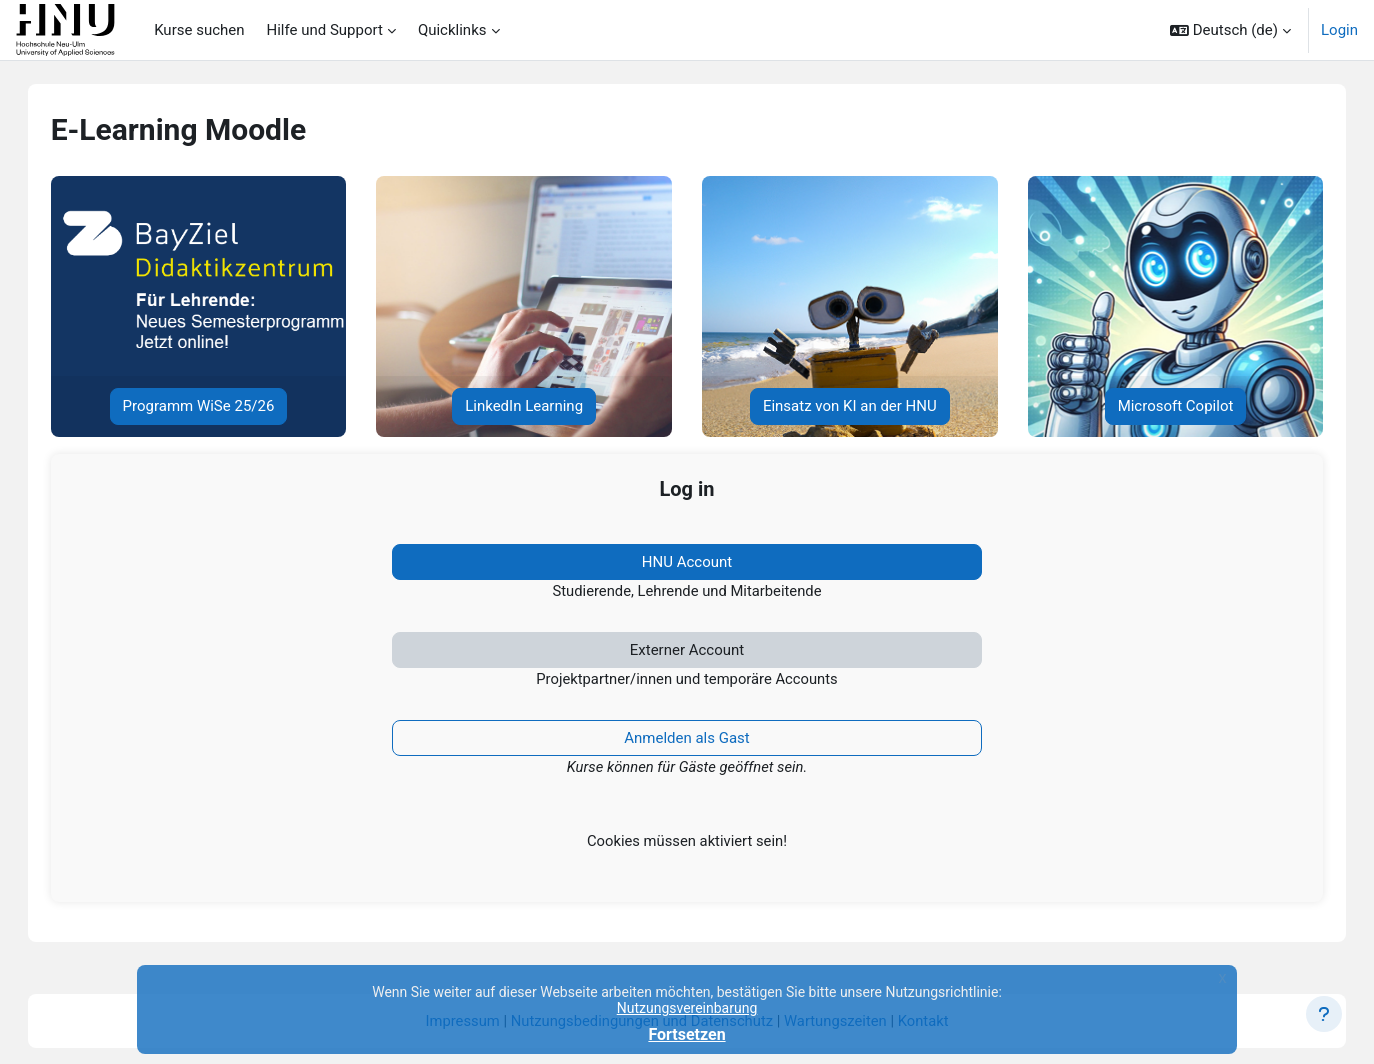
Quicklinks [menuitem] (452, 30)
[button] (1230, 30)
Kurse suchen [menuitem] (199, 30)
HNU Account (687, 562)
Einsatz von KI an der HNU (845, 406)
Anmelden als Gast (687, 740)
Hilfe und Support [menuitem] (325, 30)
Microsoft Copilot (1160, 406)
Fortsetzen (686, 1034)
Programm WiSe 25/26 (214, 406)
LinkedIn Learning (529, 406)
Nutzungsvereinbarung (687, 1008)
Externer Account (687, 651)
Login (1339, 30)
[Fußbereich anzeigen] (1324, 1014)
